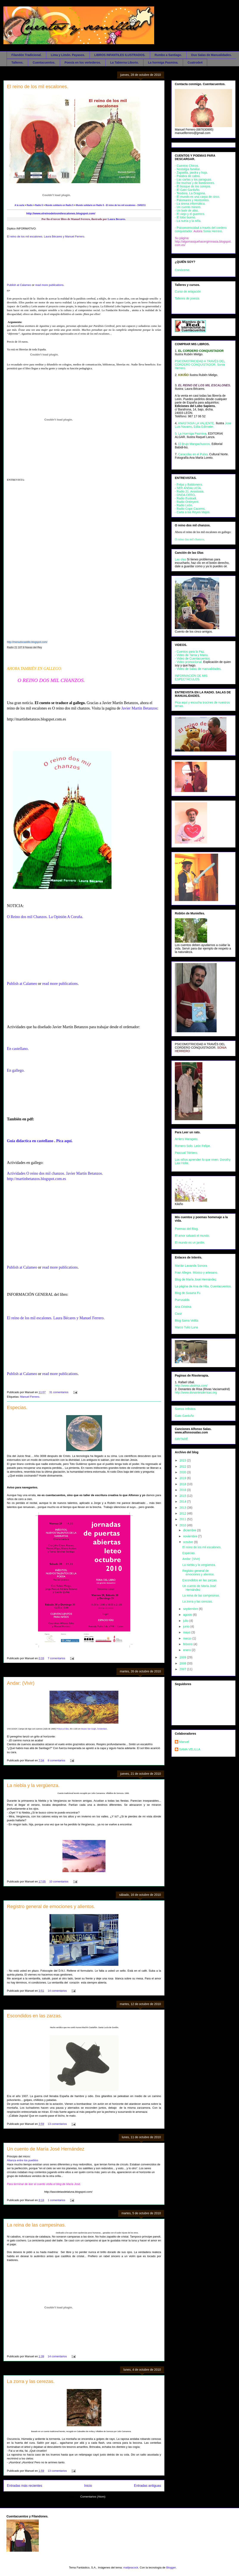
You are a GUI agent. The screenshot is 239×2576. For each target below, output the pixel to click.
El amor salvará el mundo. (192, 1235)
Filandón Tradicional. (26, 55)
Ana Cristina (183, 1306)
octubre (188, 1542)
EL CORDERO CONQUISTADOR (201, 350)
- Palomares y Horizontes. (192, 200)
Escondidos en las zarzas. (34, 2015)
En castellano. (18, 1048)
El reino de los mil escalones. (37, 86)
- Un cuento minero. (188, 207)
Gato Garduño (184, 1415)
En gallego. (16, 1070)
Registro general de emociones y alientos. (51, 1906)
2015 (183, 1495)
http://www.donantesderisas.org (196, 1392)
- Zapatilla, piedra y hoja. (191, 172)
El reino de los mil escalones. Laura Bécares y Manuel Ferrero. (46, 236)
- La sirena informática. (190, 203)
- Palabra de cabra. (187, 176)
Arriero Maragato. (186, 1139)
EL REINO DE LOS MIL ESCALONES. (204, 385)
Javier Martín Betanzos (139, 708)
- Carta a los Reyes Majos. (192, 512)
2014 (183, 1501)
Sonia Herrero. (213, 231)
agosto (188, 1614)
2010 (183, 1525)
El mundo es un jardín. (190, 1242)
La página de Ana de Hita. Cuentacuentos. (203, 1286)
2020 (183, 1472)
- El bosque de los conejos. (193, 186)
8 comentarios (56, 1760)
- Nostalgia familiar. (187, 169)
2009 (183, 1657)
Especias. (17, 1407)
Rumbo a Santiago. (168, 55)
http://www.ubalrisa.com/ (191, 1385)
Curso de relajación (188, 291)
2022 (183, 1466)
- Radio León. (184, 505)
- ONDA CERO (185, 495)
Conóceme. (182, 270)
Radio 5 (39, 205)
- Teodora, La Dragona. (190, 193)
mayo (187, 1632)
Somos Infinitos (185, 1409)
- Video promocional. (189, 662)
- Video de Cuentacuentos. (193, 658)
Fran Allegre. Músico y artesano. (196, 1272)
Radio (30, 205)
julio (186, 1620)
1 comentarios (56, 2200)
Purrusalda (182, 1300)
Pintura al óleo (62, 1729)
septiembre (191, 1609)
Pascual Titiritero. (186, 1152)
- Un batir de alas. (187, 210)
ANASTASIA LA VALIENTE (196, 423)
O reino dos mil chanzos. (190, 539)
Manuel (184, 1741)
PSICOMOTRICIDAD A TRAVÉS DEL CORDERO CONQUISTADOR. (200, 1045)
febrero (188, 1644)
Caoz (178, 1313)
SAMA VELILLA (189, 1749)
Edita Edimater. (204, 426)
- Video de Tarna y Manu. (191, 655)
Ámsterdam (102, 1729)
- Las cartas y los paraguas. (193, 179)
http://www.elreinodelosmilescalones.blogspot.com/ (60, 213)
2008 (183, 1663)
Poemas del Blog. (187, 1228)
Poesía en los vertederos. (83, 62)
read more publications (49, 285)
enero (187, 1650)
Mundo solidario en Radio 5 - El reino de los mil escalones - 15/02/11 (111, 205)
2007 (183, 1669)
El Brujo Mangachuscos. (194, 444)
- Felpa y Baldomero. (189, 484)
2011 (183, 1519)
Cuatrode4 (195, 62)
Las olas (180, 559)
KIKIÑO (183, 375)
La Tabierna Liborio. (124, 62)
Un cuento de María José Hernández (45, 2149)
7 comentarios (56, 1658)
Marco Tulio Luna (186, 1327)
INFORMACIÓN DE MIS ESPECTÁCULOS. (191, 677)
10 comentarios (58, 1881)
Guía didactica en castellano (30, 1141)
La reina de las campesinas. (36, 2225)
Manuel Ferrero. (30, 1396)
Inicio (88, 2485)
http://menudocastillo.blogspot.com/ (27, 642)
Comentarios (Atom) (92, 2496)
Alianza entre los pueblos (22, 2160)
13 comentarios (57, 2123)
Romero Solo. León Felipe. (193, 1146)
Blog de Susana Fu (187, 1293)
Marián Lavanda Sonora (191, 1265)
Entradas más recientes (24, 2485)
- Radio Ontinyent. (187, 502)
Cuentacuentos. (44, 62)
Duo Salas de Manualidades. (211, 55)
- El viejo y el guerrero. (190, 214)
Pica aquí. (64, 1141)
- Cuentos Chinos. (187, 165)
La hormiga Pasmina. (163, 62)
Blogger (171, 2567)
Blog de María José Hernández (195, 1279)
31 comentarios (58, 1392)
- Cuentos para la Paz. (190, 651)
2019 (183, 1478)
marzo (187, 1638)
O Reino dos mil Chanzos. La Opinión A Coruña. (45, 917)
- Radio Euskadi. (186, 498)
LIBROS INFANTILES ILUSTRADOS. (119, 55)
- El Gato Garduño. (187, 190)
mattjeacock (130, 2567)
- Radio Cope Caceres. (190, 508)
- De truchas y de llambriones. (195, 183)
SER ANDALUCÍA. (189, 488)
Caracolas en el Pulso (193, 454)
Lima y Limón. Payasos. (68, 55)
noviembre (190, 1536)
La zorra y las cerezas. (30, 2381)
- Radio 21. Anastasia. (189, 491)
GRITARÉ (181, 1439)
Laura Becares (116, 219)
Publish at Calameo (19, 285)
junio (186, 1626)
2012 (183, 1513)
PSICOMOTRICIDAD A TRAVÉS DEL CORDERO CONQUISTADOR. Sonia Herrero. (200, 364)
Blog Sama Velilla (186, 1320)
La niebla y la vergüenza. (33, 1785)
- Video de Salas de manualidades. (198, 669)
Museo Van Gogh (88, 1729)
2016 (183, 1490)
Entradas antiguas (147, 2485)
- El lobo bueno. (185, 217)
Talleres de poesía (187, 298)
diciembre (190, 1530)
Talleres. (17, 62)
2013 (183, 1507)
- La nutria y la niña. (188, 221)
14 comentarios (57, 1990)
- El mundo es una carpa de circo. (197, 196)
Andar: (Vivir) (20, 1683)
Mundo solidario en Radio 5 (59, 205)
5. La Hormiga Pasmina (190, 433)
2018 (183, 1484)
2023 (183, 1460)
